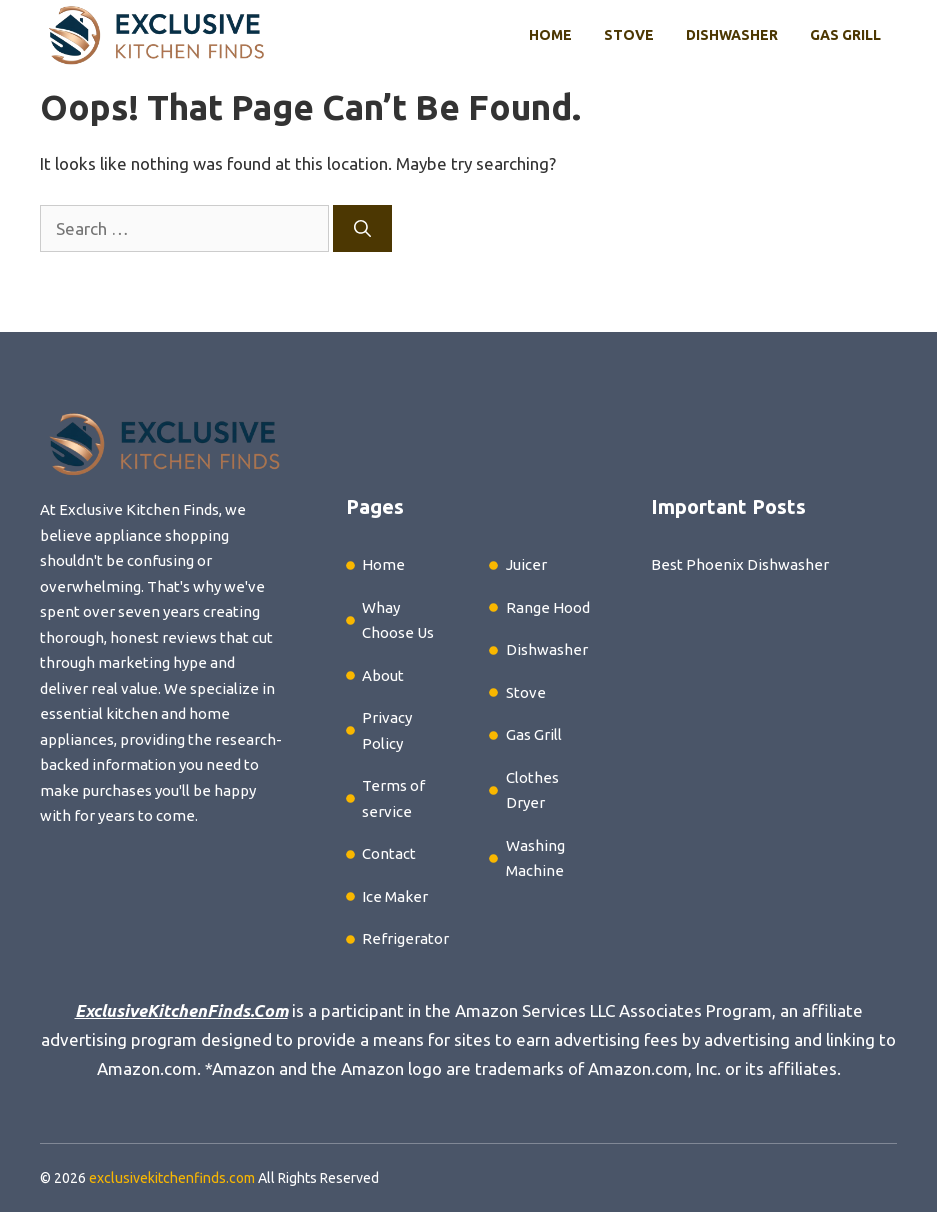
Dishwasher (732, 35)
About (383, 675)
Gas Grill (845, 35)
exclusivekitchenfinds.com (172, 1178)
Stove (629, 35)
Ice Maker (395, 896)
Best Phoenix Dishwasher (740, 564)
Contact (389, 853)
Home (550, 35)
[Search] (362, 229)
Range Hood (548, 607)
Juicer (526, 564)
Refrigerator (405, 938)
